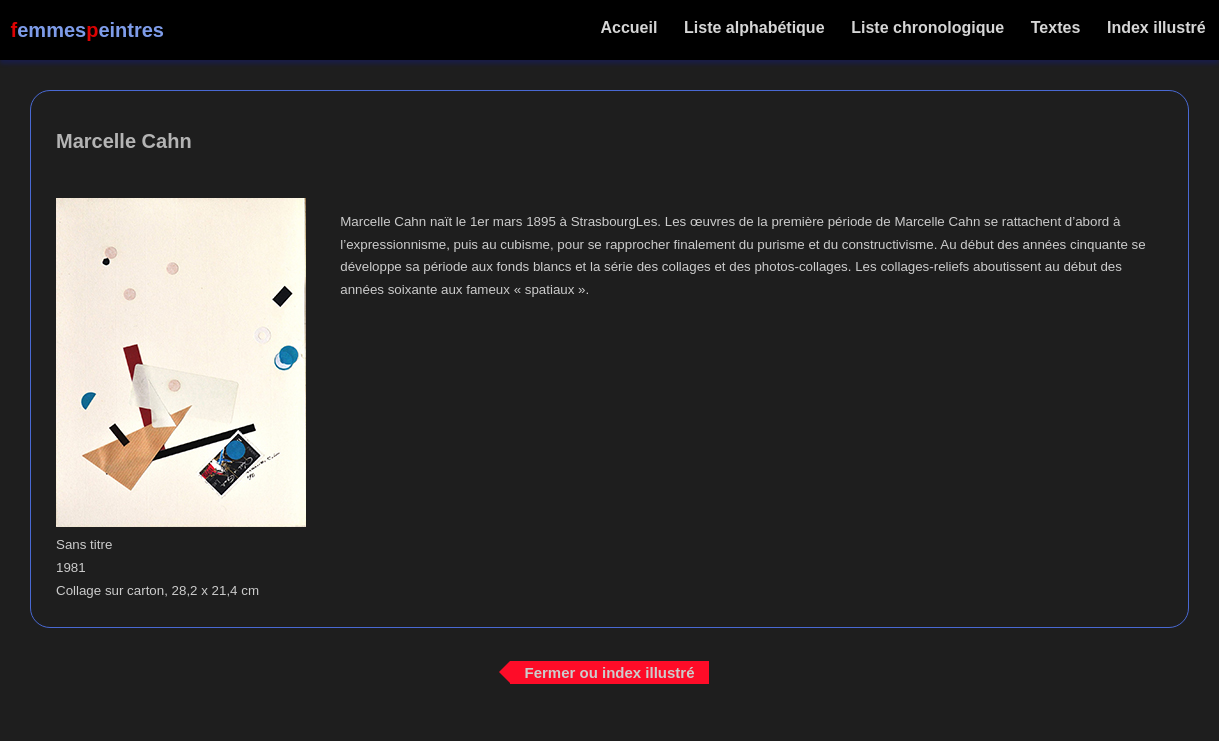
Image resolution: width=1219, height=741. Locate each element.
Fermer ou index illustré (609, 671)
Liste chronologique (928, 27)
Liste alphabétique (754, 27)
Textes (1055, 27)
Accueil (629, 27)
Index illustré (1156, 27)
